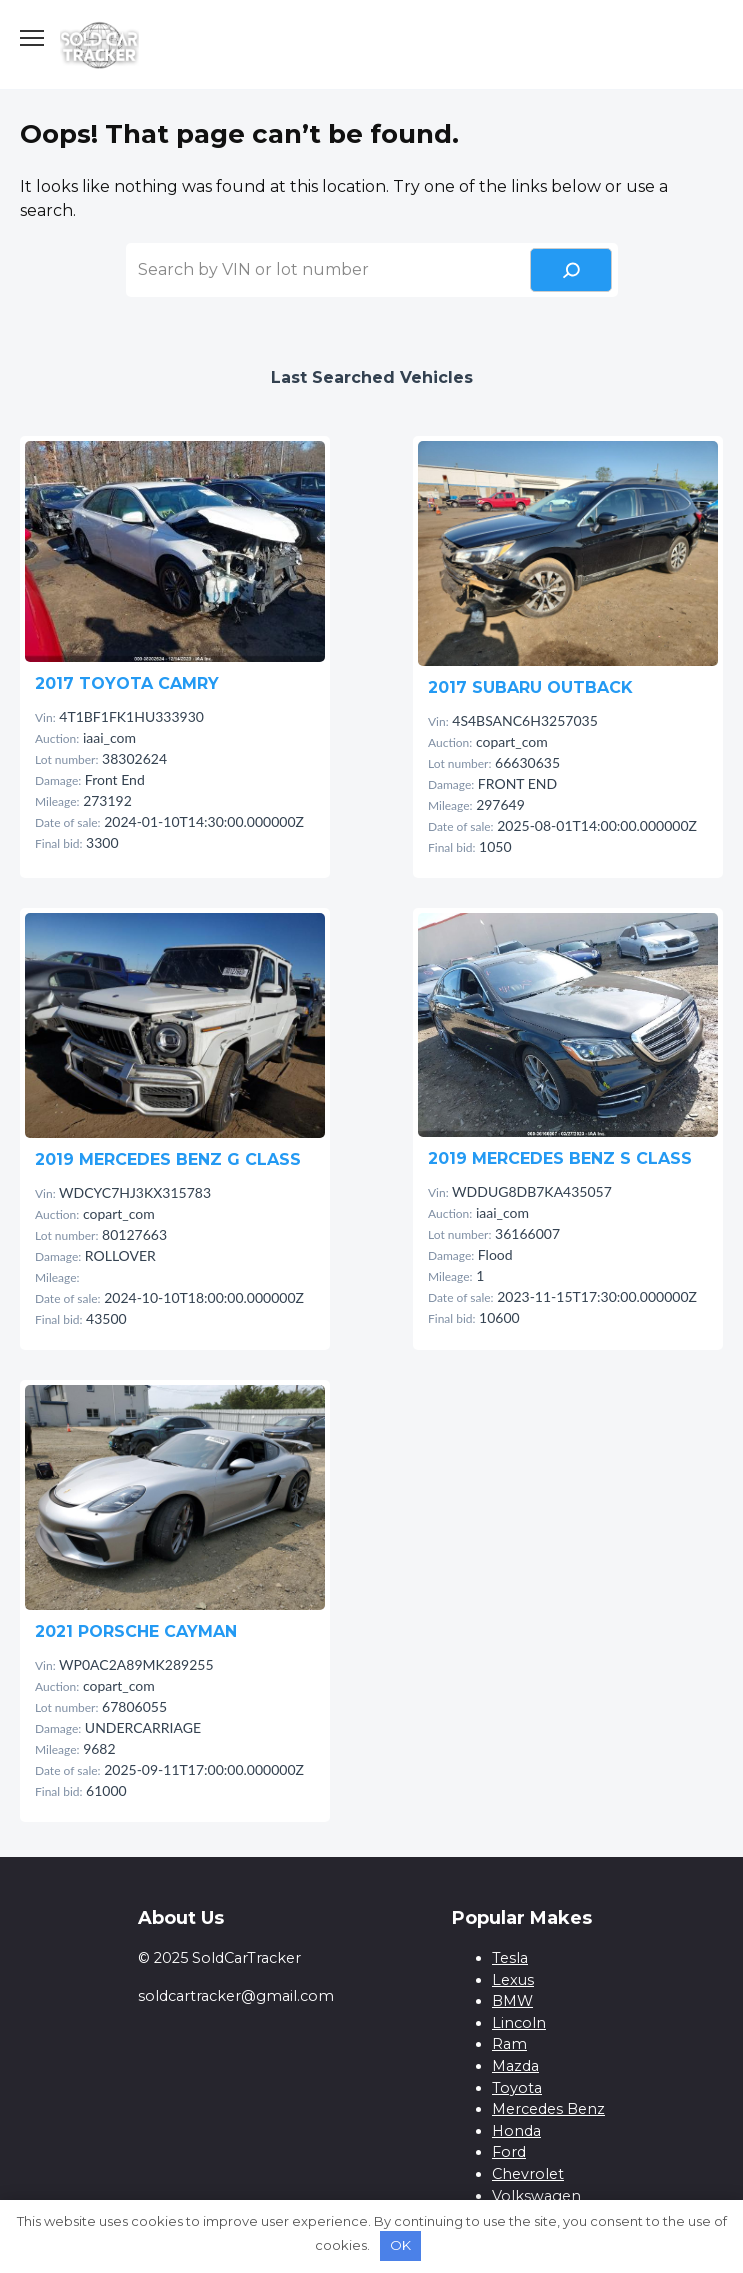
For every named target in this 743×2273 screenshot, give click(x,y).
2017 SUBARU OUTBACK (530, 687)
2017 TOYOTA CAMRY (127, 683)
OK (400, 2245)
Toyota (517, 2088)
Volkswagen (536, 2196)
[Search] (571, 270)
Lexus (513, 1980)
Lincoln (519, 2023)
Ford (509, 2152)
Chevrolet (528, 2174)
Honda (516, 2131)
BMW (512, 2001)
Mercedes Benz (548, 2109)
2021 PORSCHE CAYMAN (136, 1631)
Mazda (515, 2066)
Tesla (510, 1958)
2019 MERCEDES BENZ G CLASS (168, 1159)
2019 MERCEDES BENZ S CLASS (560, 1158)
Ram (509, 2044)
